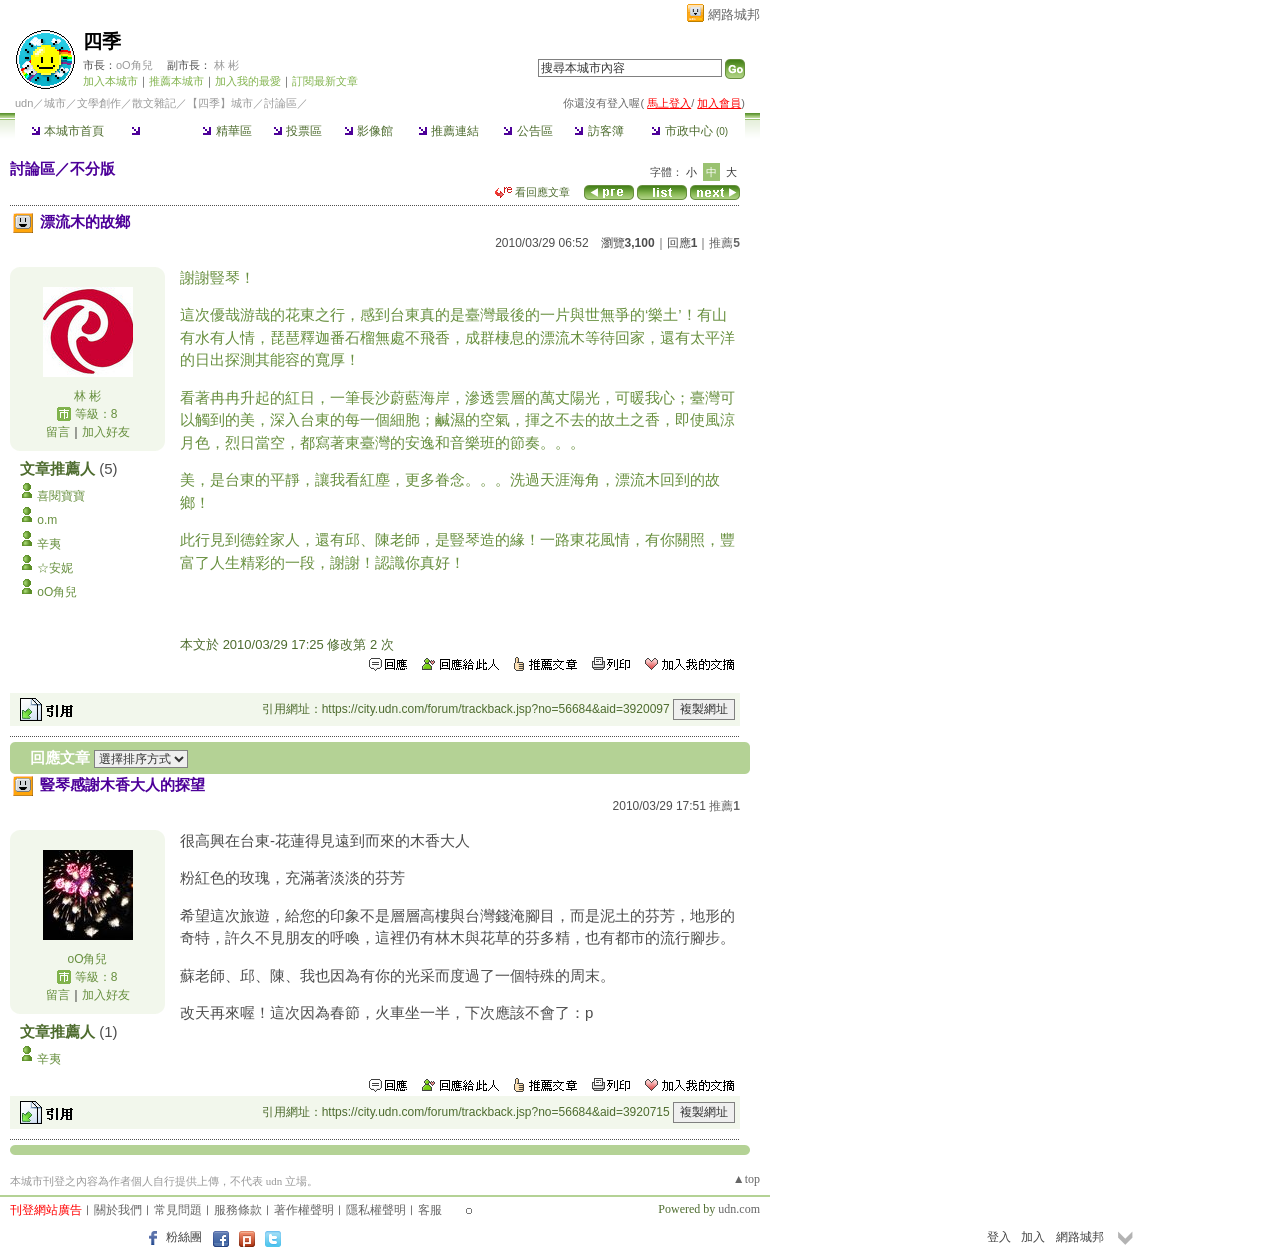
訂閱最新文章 (325, 81)
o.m (47, 520)
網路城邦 (734, 14)
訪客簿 (598, 131)
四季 (102, 41)
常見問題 (178, 1210)
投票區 (297, 131)
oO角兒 (134, 65)
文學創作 (99, 103)
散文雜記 (154, 103)
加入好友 (106, 432)
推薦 (724, 243)
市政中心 (689, 131)
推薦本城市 (176, 81)
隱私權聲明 (376, 1210)
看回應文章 (532, 192)
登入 (999, 1237)
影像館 (368, 131)
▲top (746, 1179)
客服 (430, 1210)
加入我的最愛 (248, 81)
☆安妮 (55, 568)
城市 (55, 103)
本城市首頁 (67, 131)
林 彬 (226, 65)
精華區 (226, 131)
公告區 (527, 131)
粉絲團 (184, 1237)
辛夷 (49, 544)
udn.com (739, 1209)
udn (24, 103)
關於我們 (118, 1210)
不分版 (92, 168)
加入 (1033, 1237)
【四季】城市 (220, 103)
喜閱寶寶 (61, 496)
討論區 (155, 131)
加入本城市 (110, 81)
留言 (58, 432)
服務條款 (238, 1210)
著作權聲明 (304, 1210)
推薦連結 (448, 131)
